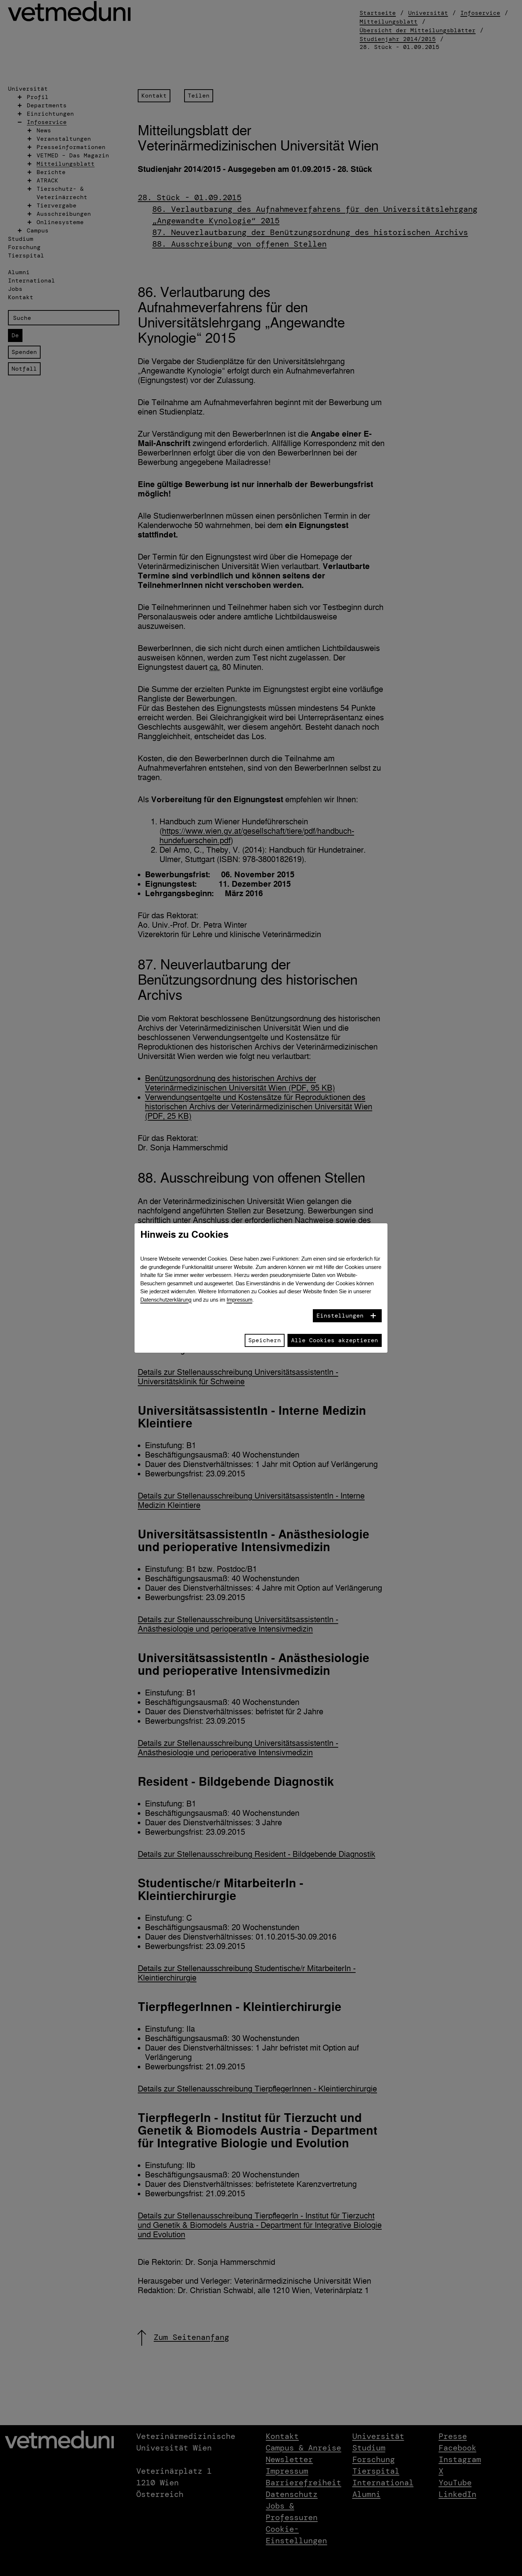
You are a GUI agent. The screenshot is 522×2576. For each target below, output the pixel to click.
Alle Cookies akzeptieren (334, 1340)
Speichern (264, 1340)
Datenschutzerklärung (165, 1300)
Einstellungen (340, 1315)
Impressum (239, 1300)
